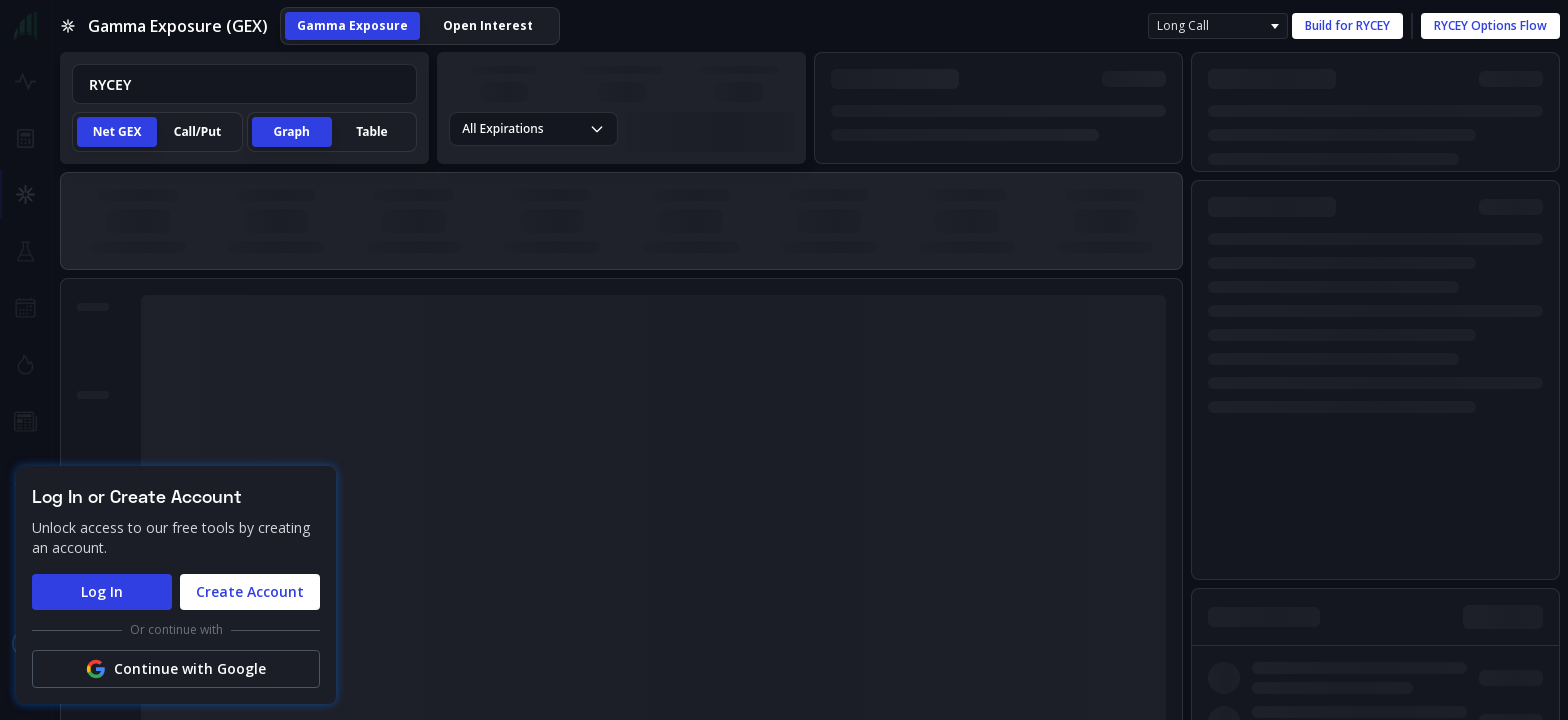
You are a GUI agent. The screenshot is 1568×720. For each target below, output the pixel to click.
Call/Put (197, 131)
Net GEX (117, 131)
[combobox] (244, 84)
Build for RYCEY (1347, 25)
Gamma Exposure (352, 25)
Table (371, 131)
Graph (292, 131)
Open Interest (488, 25)
